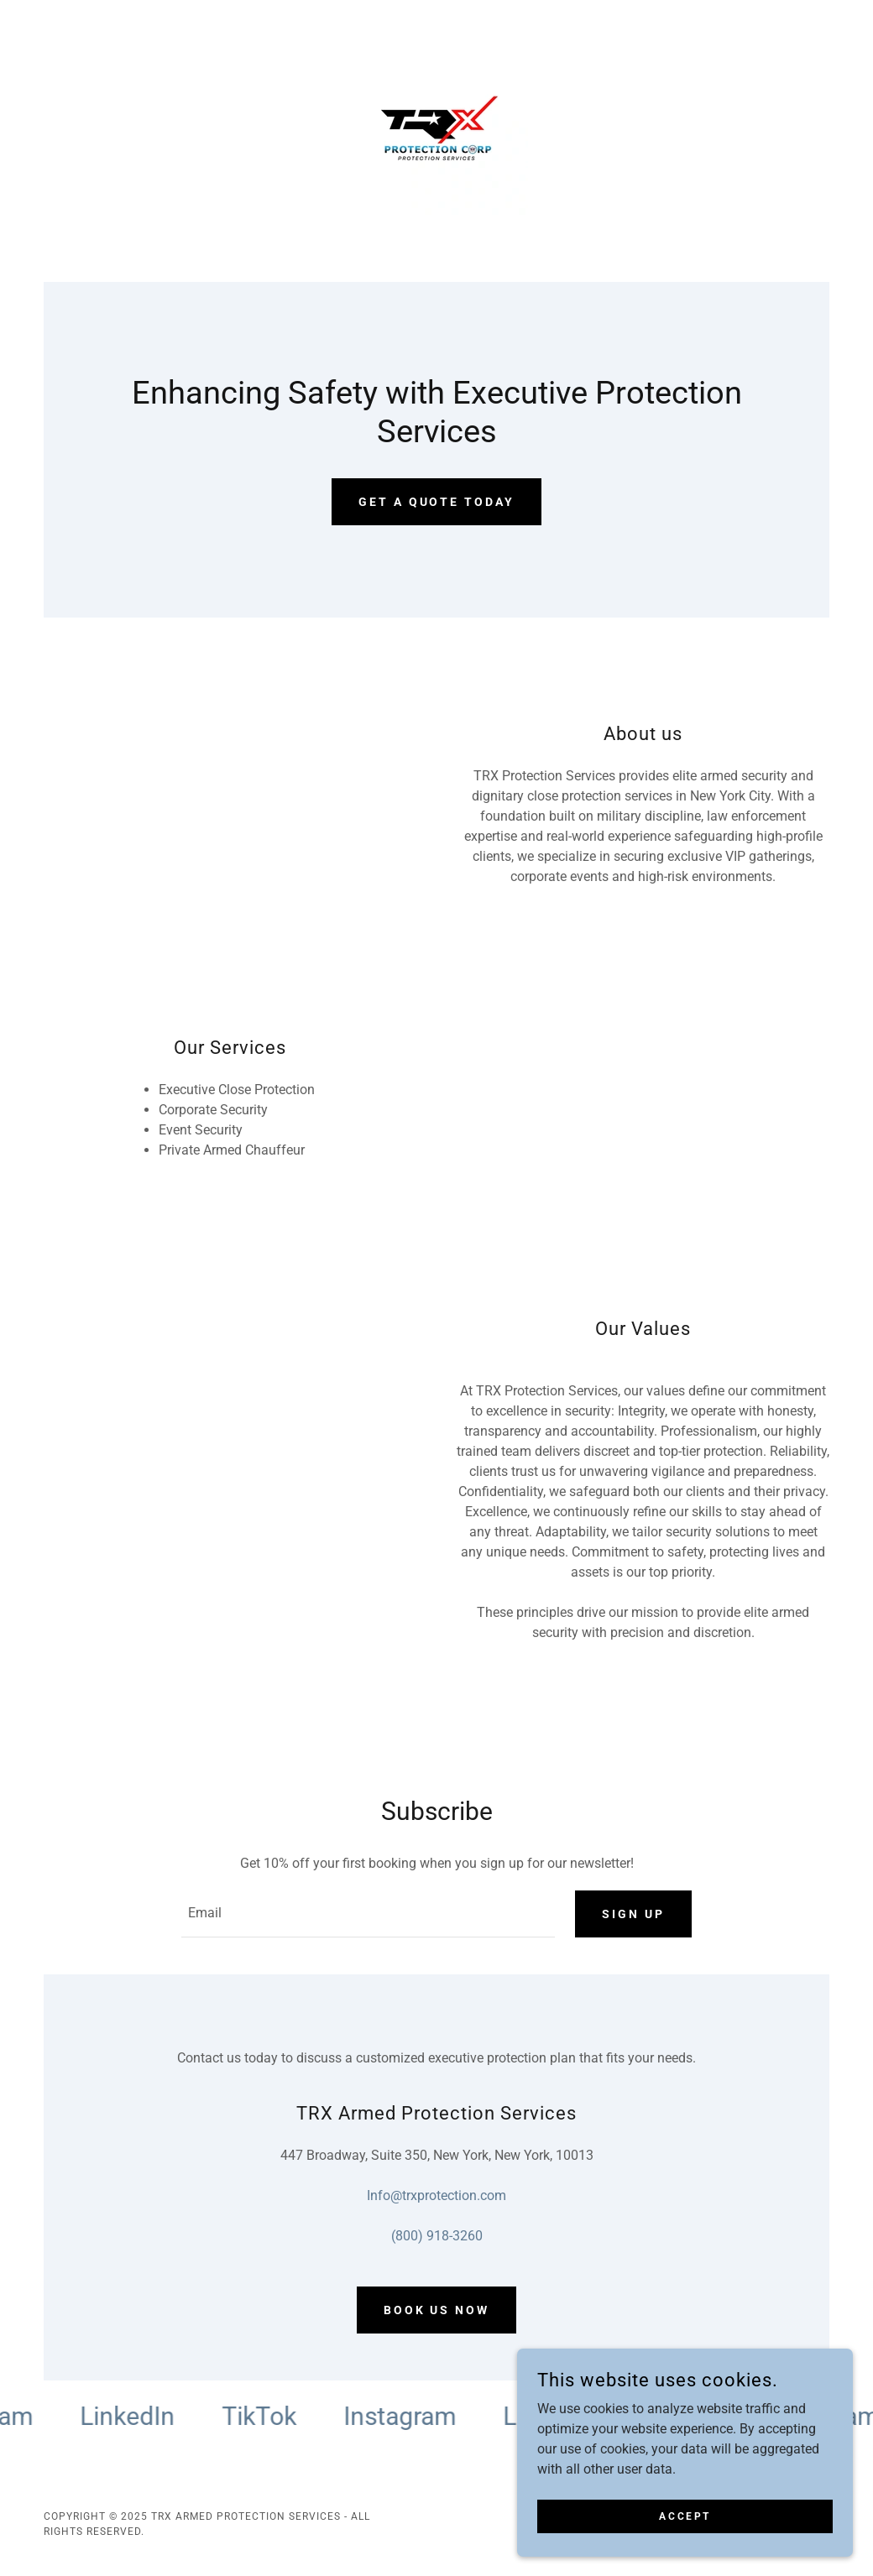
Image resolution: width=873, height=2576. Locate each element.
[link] (436, 130)
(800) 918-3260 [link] (437, 2236)
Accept (684, 2515)
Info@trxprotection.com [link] (436, 2195)
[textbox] (368, 1913)
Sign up (633, 1914)
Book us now (437, 2310)
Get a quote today (436, 501)
